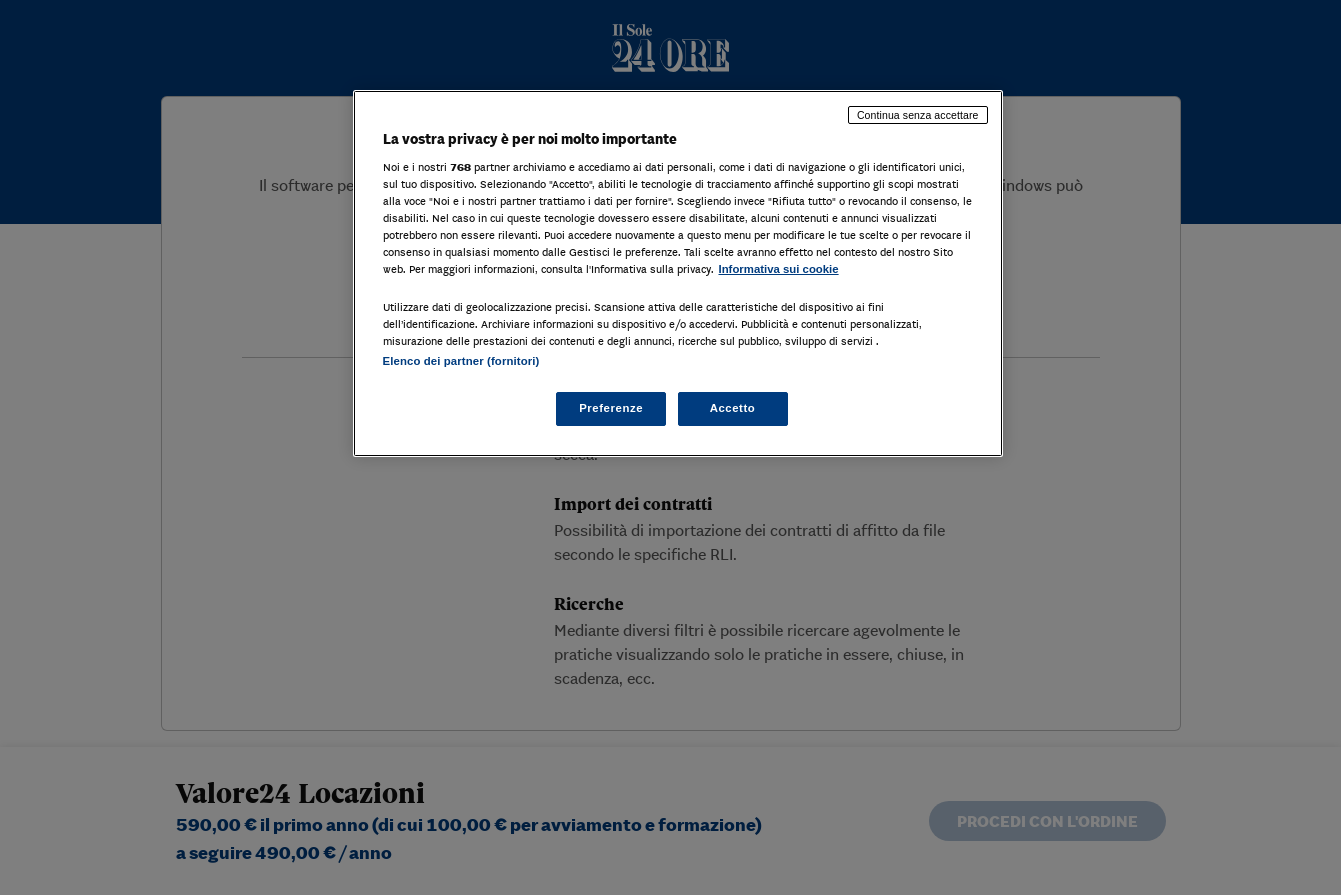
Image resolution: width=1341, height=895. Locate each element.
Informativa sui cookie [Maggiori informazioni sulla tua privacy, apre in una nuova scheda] (779, 269)
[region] (678, 273)
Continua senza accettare (918, 115)
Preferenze (611, 408)
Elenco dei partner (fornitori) (461, 361)
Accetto (733, 408)
